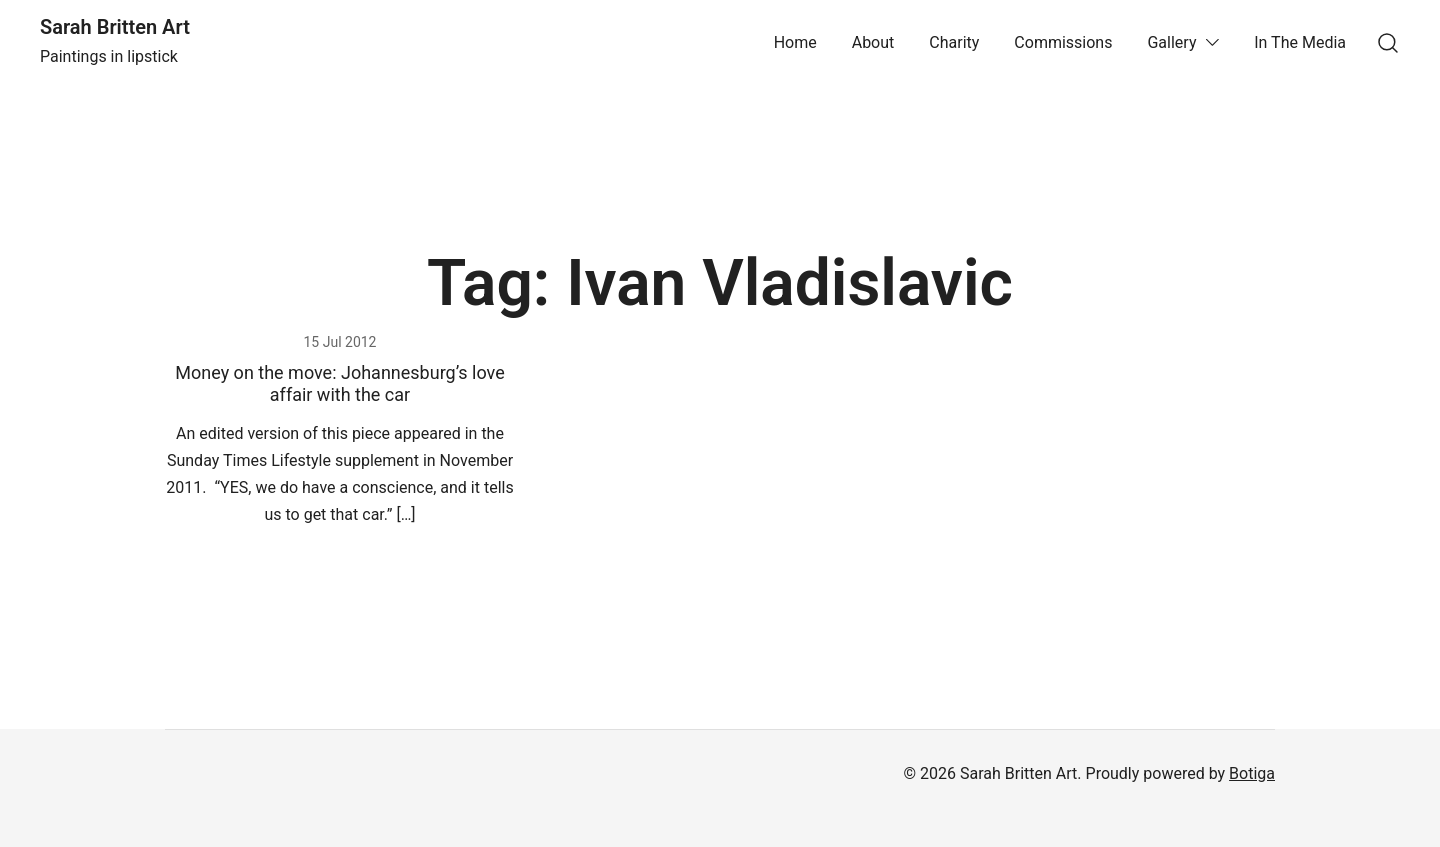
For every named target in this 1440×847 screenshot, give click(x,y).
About (873, 42)
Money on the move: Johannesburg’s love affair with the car (339, 383)
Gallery (1171, 42)
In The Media (1300, 42)
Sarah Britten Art (115, 27)
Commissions (1063, 42)
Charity (954, 42)
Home (795, 42)
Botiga (1252, 773)
